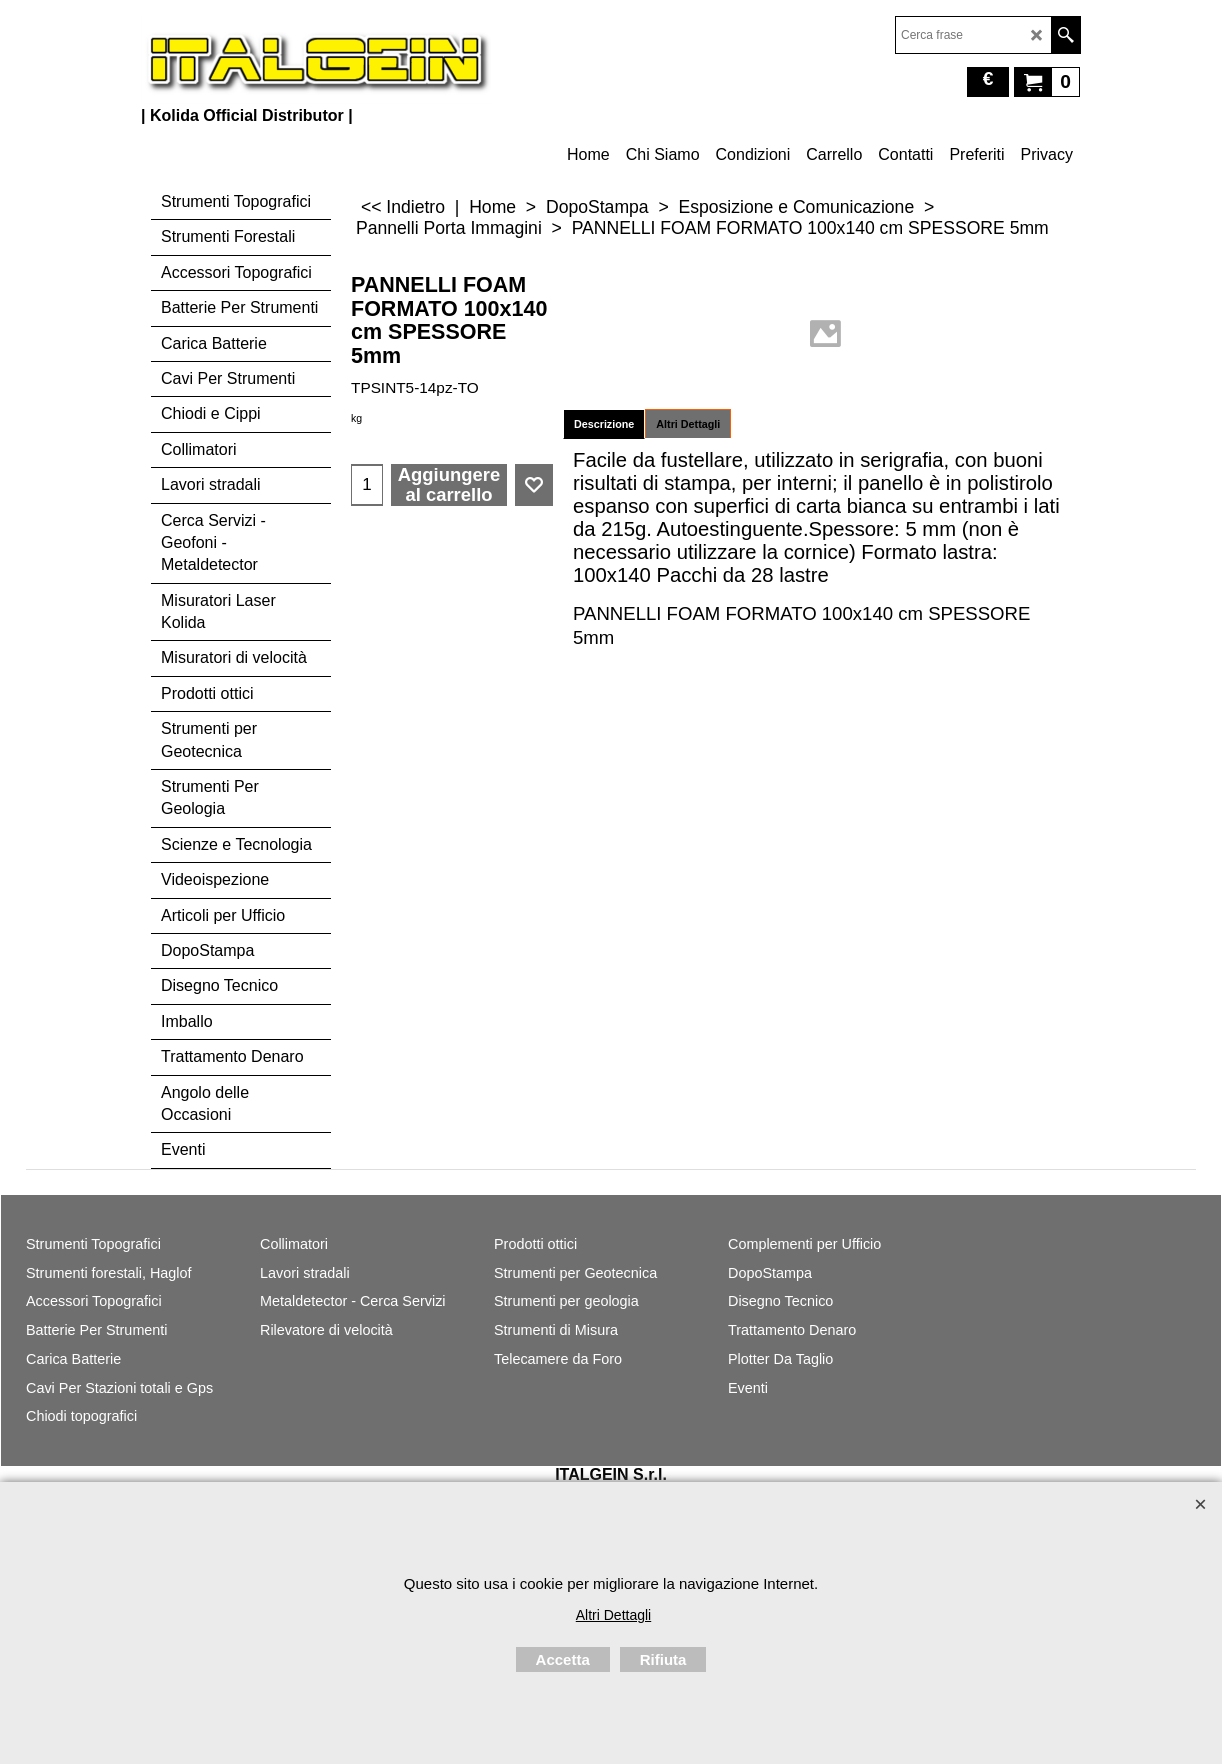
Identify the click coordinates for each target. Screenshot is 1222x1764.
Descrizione (604, 424)
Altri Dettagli (688, 424)
